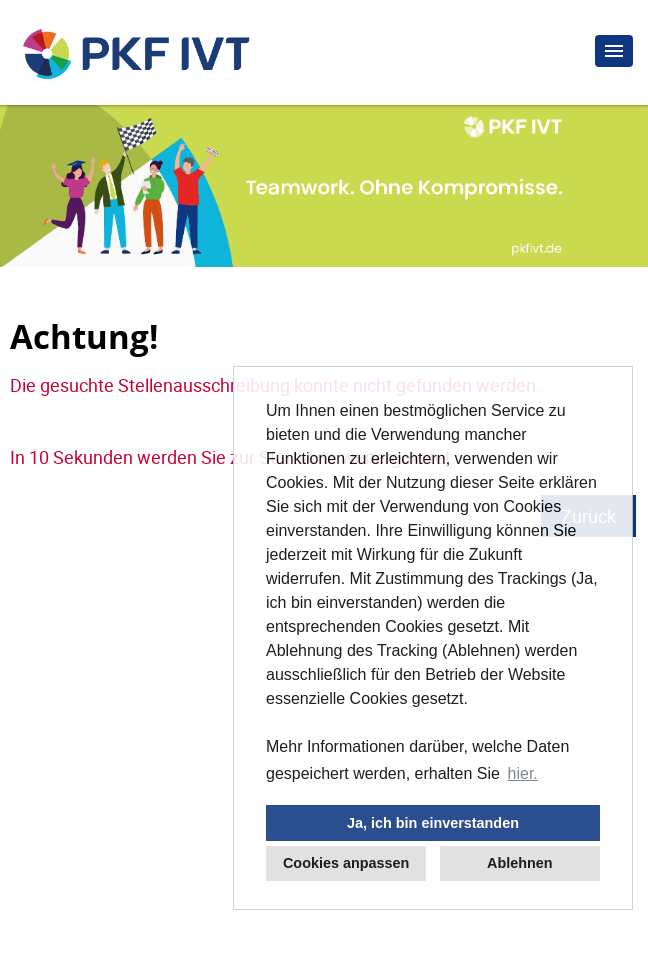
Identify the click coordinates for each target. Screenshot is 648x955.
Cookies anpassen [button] (346, 863)
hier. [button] (523, 773)
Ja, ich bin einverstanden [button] (433, 823)
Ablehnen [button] (520, 863)
